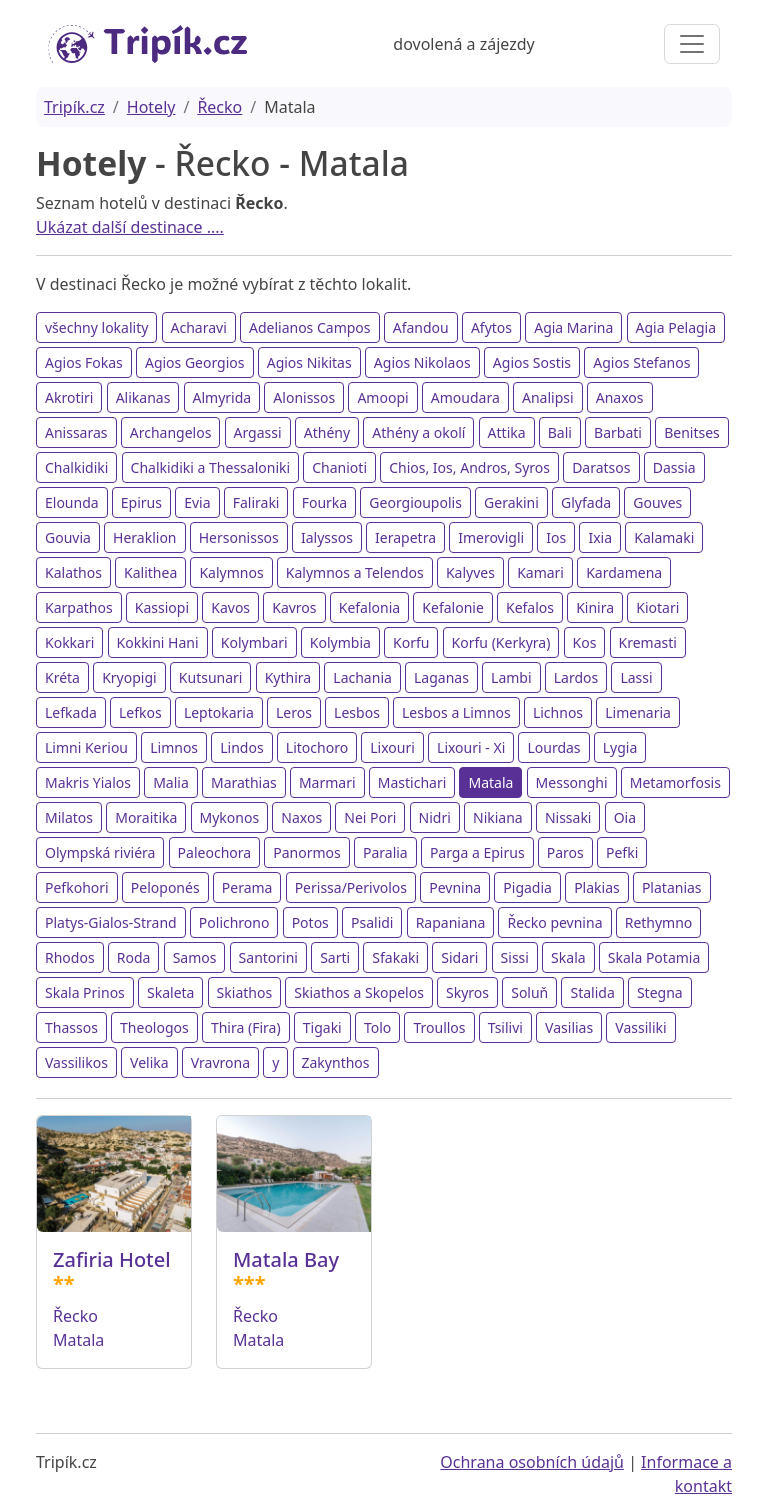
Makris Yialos (88, 782)
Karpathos (79, 607)
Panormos (307, 852)
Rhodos (70, 957)
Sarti (335, 957)
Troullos (439, 1027)
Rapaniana (451, 922)
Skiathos (245, 992)
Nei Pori (370, 817)
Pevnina (455, 887)
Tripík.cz (74, 107)
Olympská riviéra (100, 852)
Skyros (467, 992)
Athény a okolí (418, 432)
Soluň (529, 992)
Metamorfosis (675, 782)
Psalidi (372, 922)
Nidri (435, 817)
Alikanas (143, 397)
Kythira (288, 677)
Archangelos (171, 432)
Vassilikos (76, 1062)
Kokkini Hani (158, 642)
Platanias (672, 887)
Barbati (618, 432)
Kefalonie (452, 607)
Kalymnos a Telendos (355, 572)
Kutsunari (211, 677)
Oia (625, 817)
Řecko (219, 107)
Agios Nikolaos (422, 362)
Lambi (511, 677)
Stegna (660, 992)
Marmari (327, 782)
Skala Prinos (85, 992)
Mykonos (230, 817)
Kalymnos (231, 572)
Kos (585, 642)
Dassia (674, 467)
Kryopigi (129, 677)
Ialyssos (327, 537)
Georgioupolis (415, 502)
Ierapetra (405, 537)
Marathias (244, 782)
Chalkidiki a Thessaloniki (211, 467)
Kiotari (657, 607)
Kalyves (470, 572)
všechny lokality (96, 327)
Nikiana (498, 817)
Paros (565, 852)
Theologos (154, 1027)
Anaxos (620, 397)
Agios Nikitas (309, 362)
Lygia (620, 747)
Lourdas (553, 747)
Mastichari (412, 782)
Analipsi (548, 397)
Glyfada (586, 502)
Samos (195, 957)
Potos (310, 922)
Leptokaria (219, 712)
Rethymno (659, 922)
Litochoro (317, 747)
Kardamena (624, 572)
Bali (560, 432)
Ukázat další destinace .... (130, 227)
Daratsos (601, 467)
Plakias (597, 887)
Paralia (385, 852)
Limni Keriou (86, 747)
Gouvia (68, 537)
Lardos (576, 677)
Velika (149, 1062)
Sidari (459, 957)
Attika (507, 432)
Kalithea (150, 572)
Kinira (595, 607)
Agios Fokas (84, 362)
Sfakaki (395, 957)
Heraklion (144, 537)
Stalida (592, 992)
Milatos (69, 817)
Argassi (258, 432)
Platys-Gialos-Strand (111, 922)
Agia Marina (573, 327)
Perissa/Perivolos (351, 887)
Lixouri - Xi (471, 747)
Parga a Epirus (477, 852)
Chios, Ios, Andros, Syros (469, 467)
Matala (490, 782)
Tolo (377, 1027)
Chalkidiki (76, 467)
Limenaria (638, 712)
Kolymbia (340, 642)
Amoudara (465, 397)
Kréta (62, 677)
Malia (171, 782)
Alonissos (304, 397)
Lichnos (558, 712)
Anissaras (76, 432)
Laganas (441, 677)
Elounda (72, 502)
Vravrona (220, 1062)
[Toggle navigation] (692, 44)
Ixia (600, 537)
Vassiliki (640, 1027)
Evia (197, 502)
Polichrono (234, 922)
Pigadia (527, 887)
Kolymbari (254, 642)
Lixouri (392, 747)
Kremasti (648, 642)
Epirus (141, 502)
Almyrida (222, 397)
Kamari (540, 572)
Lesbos (357, 712)
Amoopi (382, 397)
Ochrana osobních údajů (532, 1462)
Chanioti (339, 467)
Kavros (294, 607)
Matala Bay (286, 1259)
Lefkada (71, 712)
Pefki (622, 852)
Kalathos (73, 572)
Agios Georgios (195, 362)
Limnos (174, 747)
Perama (247, 887)
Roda (134, 957)
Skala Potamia (654, 957)
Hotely (151, 107)
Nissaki (568, 817)
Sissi (515, 957)
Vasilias (569, 1027)
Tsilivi (505, 1027)
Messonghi (572, 782)
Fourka (325, 502)
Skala (568, 957)
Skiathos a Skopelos (359, 992)
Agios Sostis (532, 362)
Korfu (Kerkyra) (501, 642)
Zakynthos (336, 1062)
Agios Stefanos (641, 362)
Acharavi (199, 327)
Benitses (692, 432)
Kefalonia (369, 607)
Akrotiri (69, 397)
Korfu (411, 642)
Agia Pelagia (676, 327)
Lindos (241, 747)
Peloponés (165, 887)
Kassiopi (162, 607)
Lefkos (140, 712)
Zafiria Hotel (112, 1259)
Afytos (491, 327)
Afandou (421, 327)
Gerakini (511, 502)
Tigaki (322, 1027)
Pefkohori (77, 887)
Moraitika (146, 817)
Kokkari (69, 642)
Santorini (268, 957)
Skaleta (170, 992)
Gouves (657, 502)
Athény (327, 432)
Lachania (362, 677)
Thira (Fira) (246, 1027)
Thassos (71, 1027)
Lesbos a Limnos (456, 712)
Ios (556, 537)
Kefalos (530, 607)
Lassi (636, 677)
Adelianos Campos (310, 327)
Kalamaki (664, 537)
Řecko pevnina (554, 922)
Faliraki (256, 502)
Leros (294, 712)
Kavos (230, 607)
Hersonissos (239, 537)
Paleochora (215, 852)
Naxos (301, 817)
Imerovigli (491, 537)
